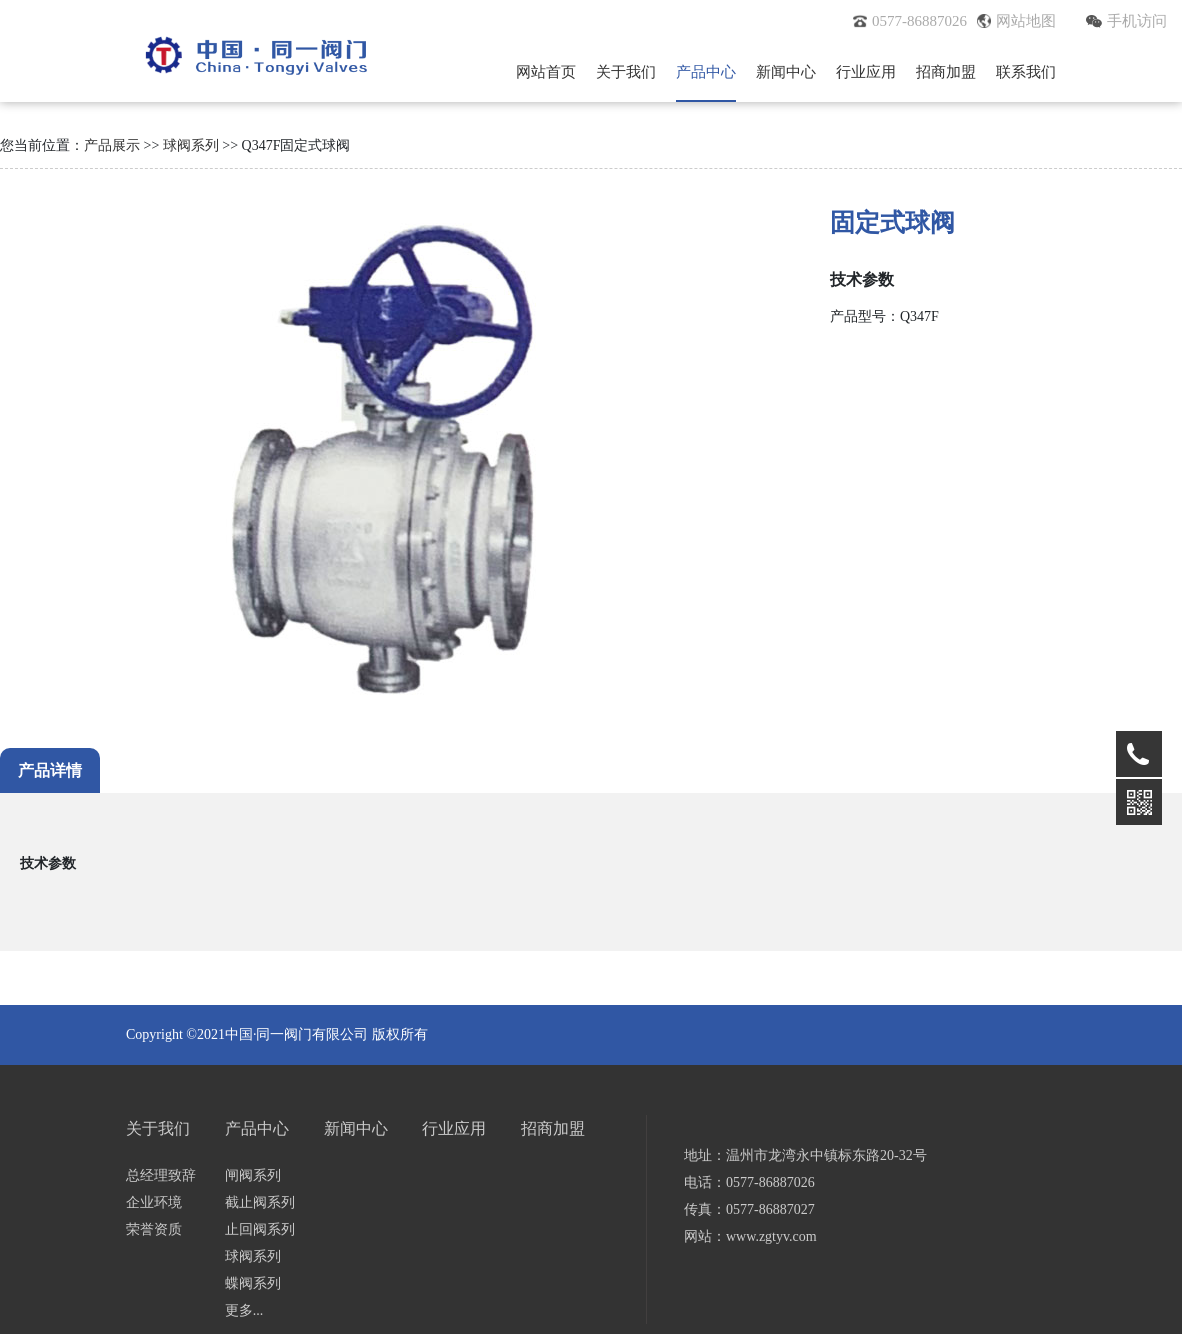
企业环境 (154, 1202)
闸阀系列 (253, 1175)
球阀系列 (191, 145)
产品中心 (706, 72)
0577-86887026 (910, 21)
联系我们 (1026, 72)
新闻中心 (786, 72)
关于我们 (626, 72)
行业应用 (866, 72)
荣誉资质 (154, 1229)
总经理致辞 (161, 1175)
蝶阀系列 (253, 1283)
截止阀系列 (260, 1202)
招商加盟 (946, 72)
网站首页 (546, 72)
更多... (244, 1310)
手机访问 (1126, 21)
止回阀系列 (260, 1229)
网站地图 (1016, 21)
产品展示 (112, 145)
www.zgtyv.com (771, 1236)
